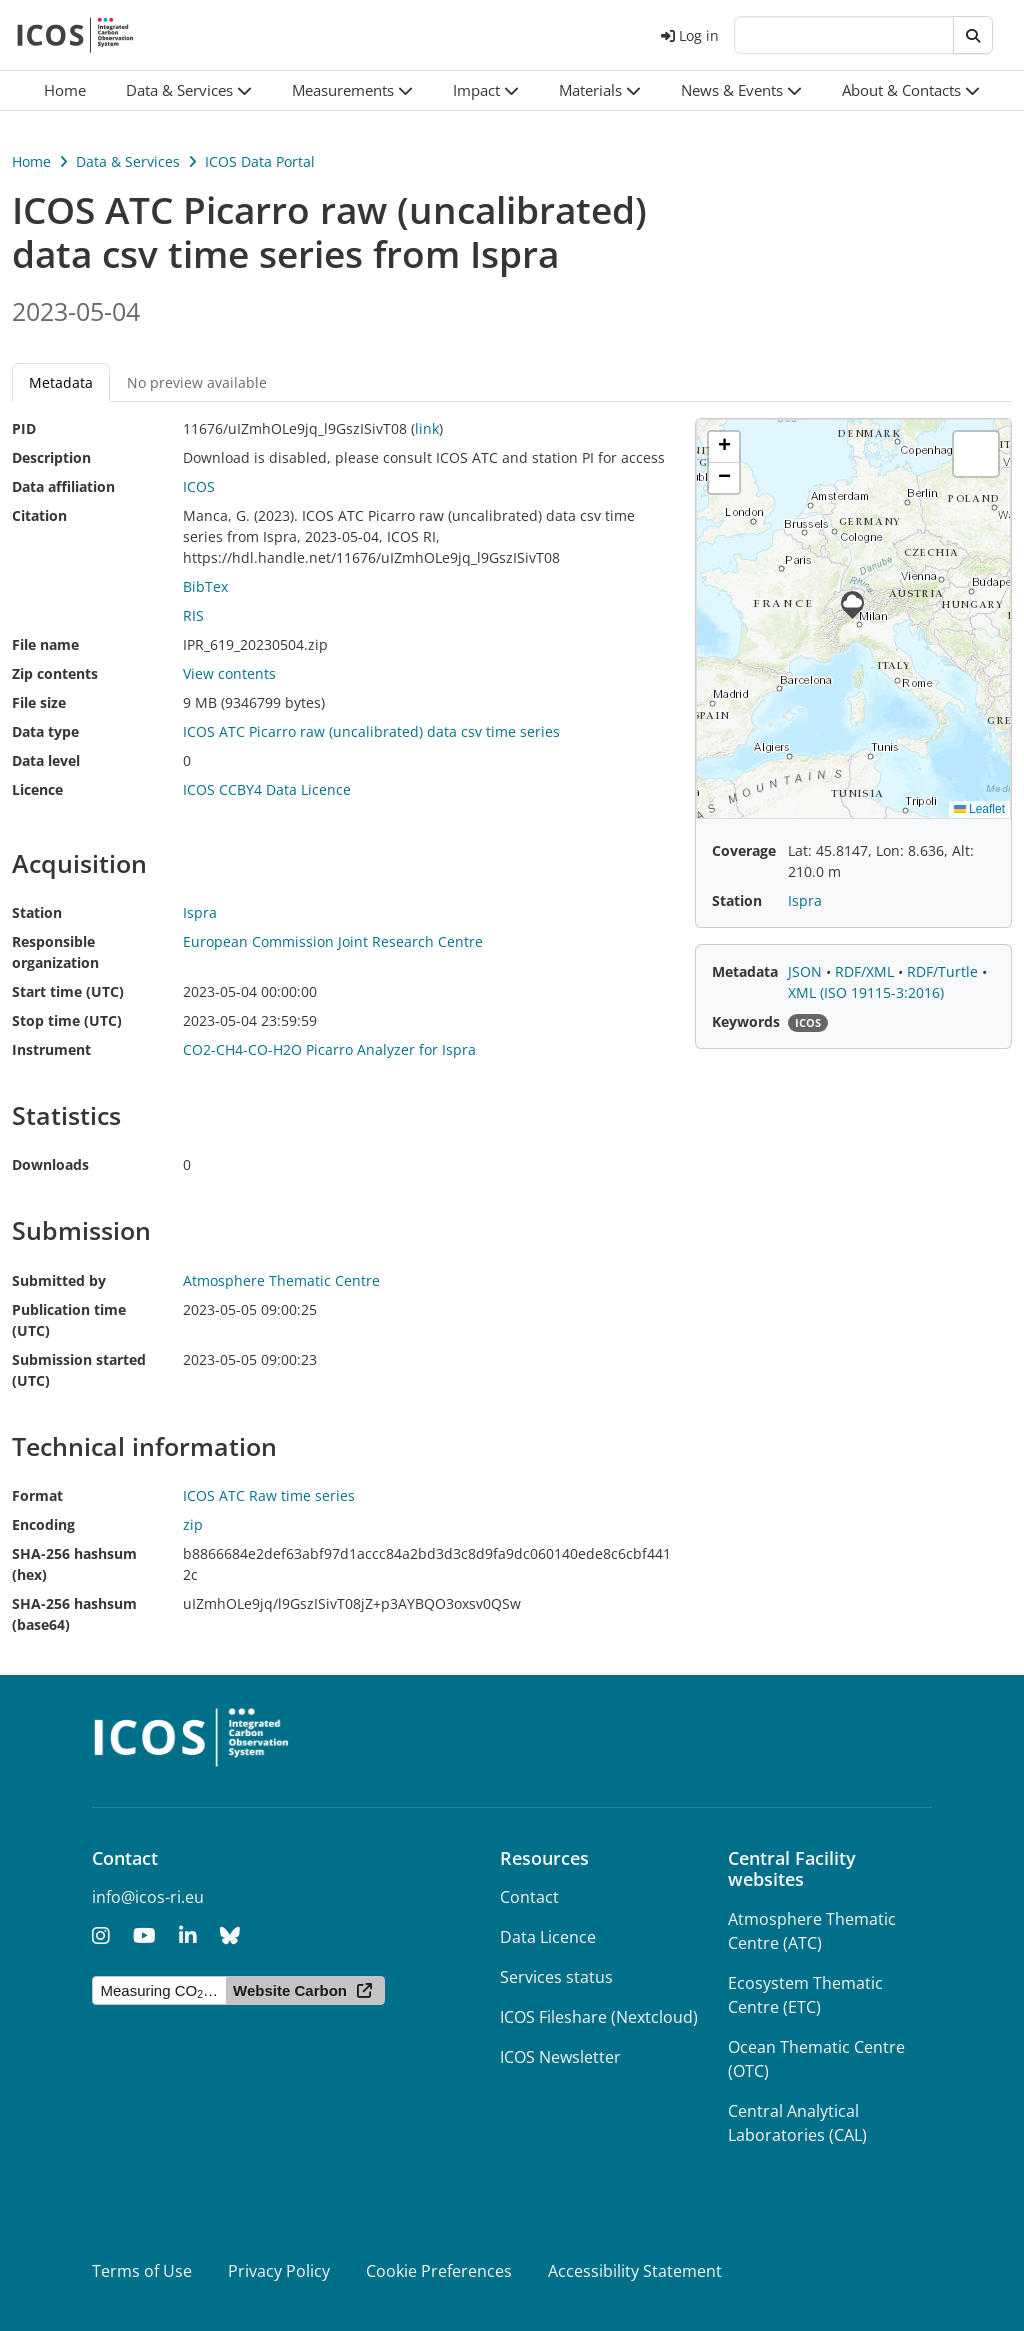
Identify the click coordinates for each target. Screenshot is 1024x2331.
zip (193, 1524)
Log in (690, 35)
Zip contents (55, 673)
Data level (46, 760)
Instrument (51, 1049)
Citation (39, 515)
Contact (529, 1897)
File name (45, 644)
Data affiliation (63, 486)
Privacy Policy (279, 2271)
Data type (45, 731)
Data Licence (548, 1937)
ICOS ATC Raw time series (269, 1495)
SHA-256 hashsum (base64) (74, 1614)
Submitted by (59, 1280)
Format (37, 1495)
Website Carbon (290, 1990)
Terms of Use (142, 2271)
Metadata (61, 382)
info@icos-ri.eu (148, 1897)
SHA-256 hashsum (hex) (74, 1564)
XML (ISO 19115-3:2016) (866, 992)
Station (37, 912)
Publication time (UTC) (69, 1320)
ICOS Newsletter (560, 2057)
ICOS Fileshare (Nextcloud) (599, 2017)
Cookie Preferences (439, 2271)
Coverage (744, 850)
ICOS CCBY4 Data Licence (267, 789)
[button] (189, 90)
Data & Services (128, 161)
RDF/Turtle (944, 971)
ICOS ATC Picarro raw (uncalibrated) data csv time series (371, 731)
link (427, 428)
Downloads (50, 1164)
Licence (37, 789)
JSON (807, 971)
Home (31, 161)
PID (24, 428)
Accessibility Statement (635, 2271)
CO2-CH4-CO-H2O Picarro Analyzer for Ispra (329, 1049)
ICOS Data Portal (260, 161)
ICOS (199, 486)
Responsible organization (55, 952)
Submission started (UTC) (79, 1370)
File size (39, 702)
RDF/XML (866, 971)
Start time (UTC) (68, 991)
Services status (556, 1977)
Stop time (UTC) (67, 1020)
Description (51, 457)
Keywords (746, 1021)
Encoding (43, 1524)
